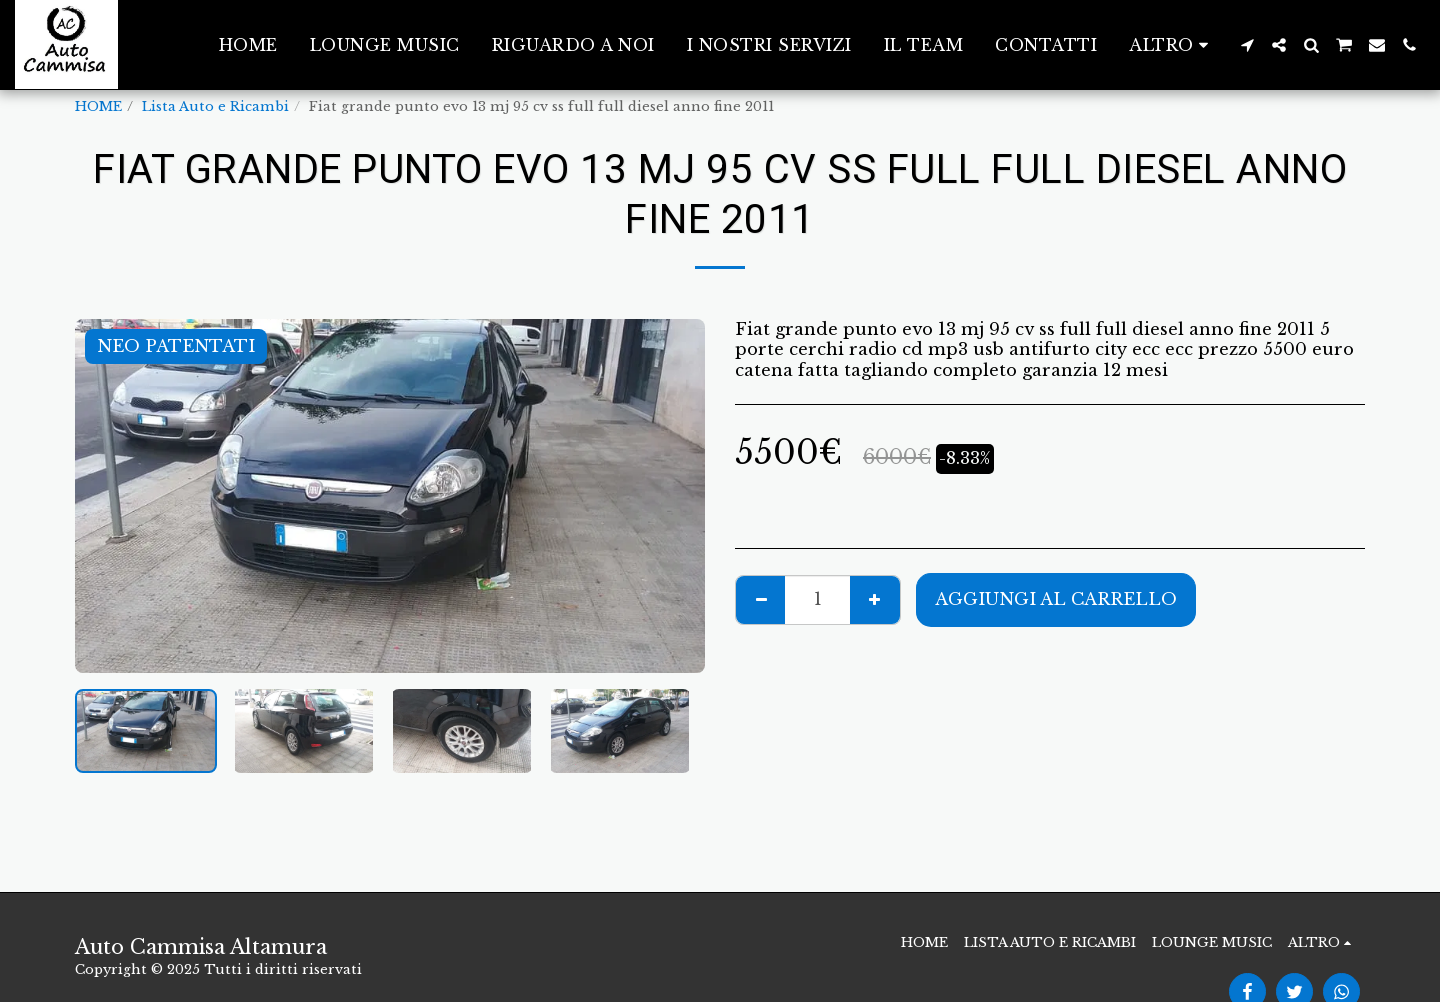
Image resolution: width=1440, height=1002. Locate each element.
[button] (1247, 45)
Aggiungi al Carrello (1056, 599)
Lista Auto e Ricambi (215, 106)
